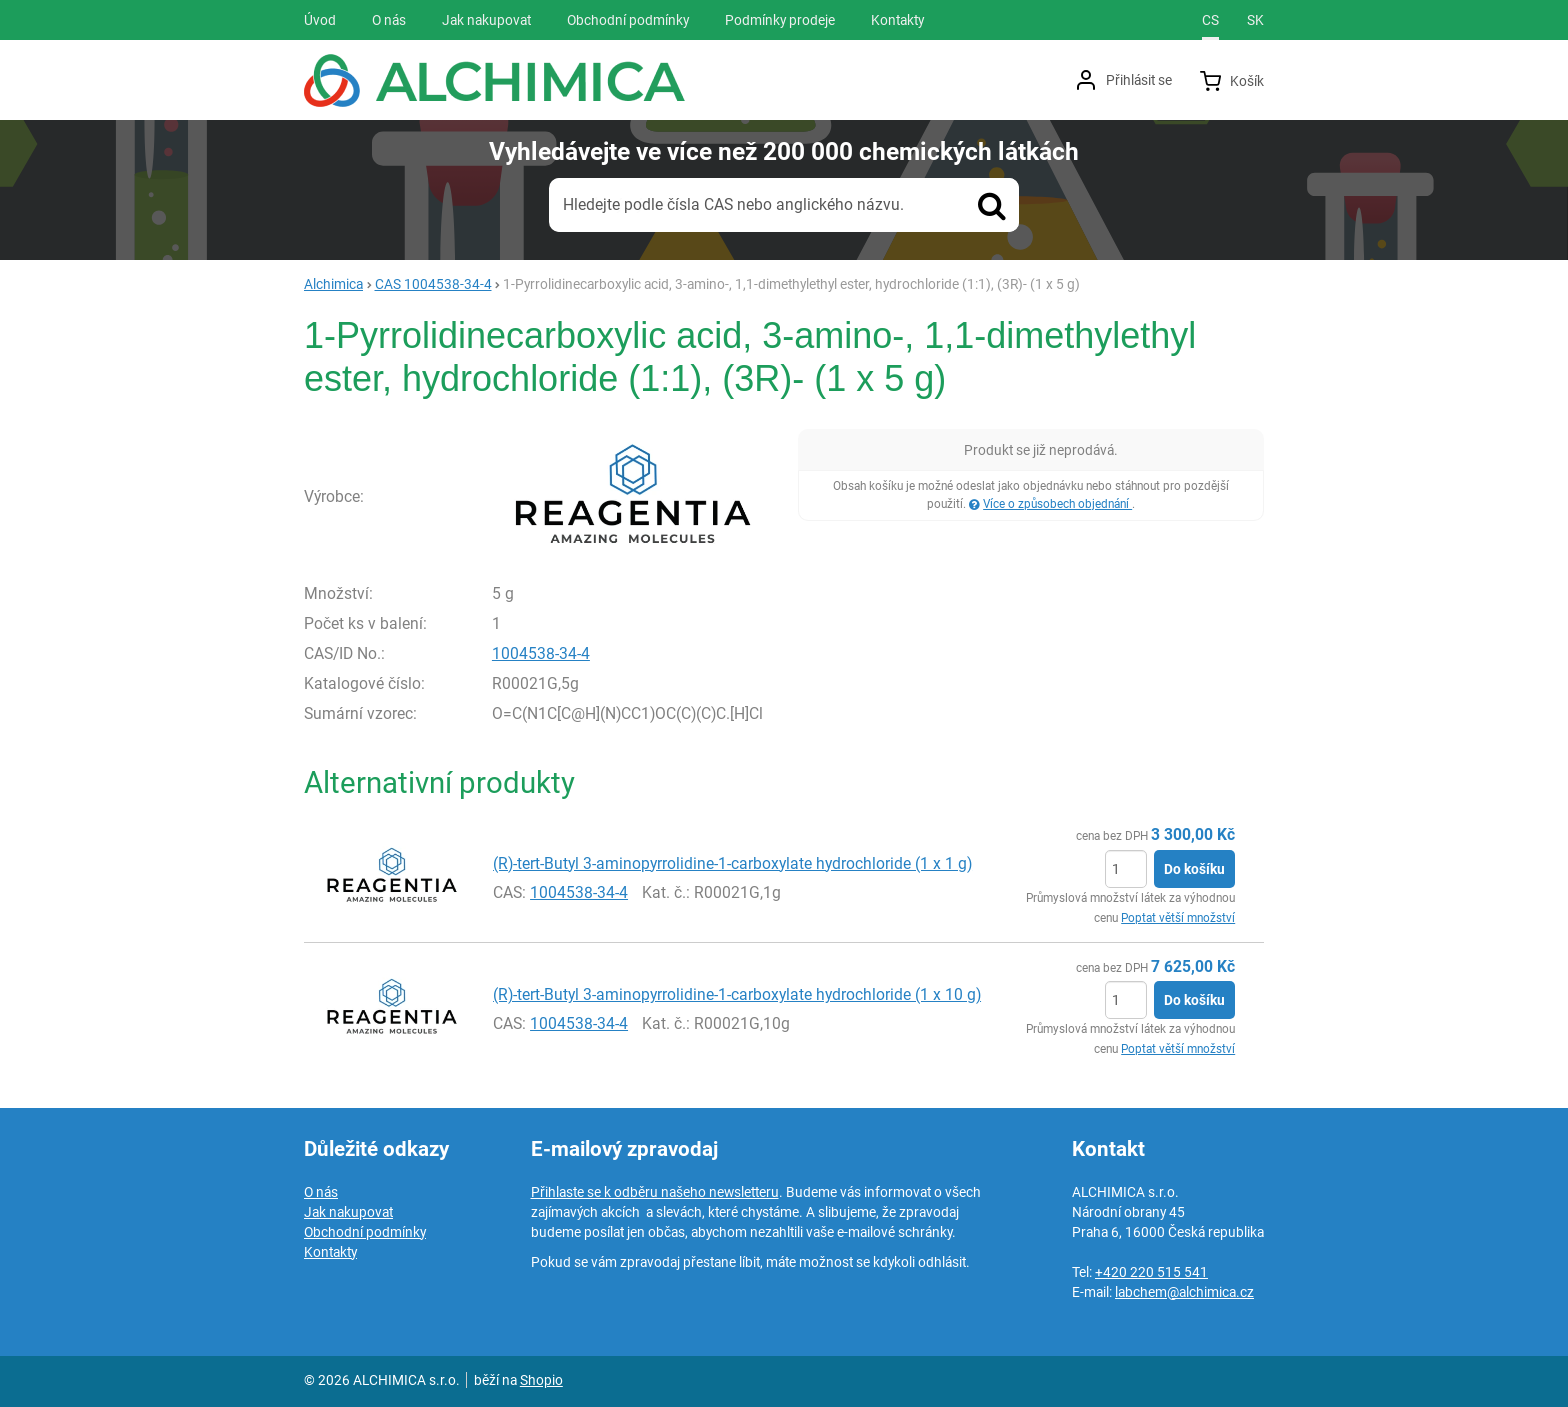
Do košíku (1194, 869)
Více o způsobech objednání (1057, 504)
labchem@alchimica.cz (1184, 1292)
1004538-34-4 (541, 653)
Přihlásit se (1139, 80)
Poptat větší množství (1178, 918)
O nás (321, 1192)
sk (1255, 20)
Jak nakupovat (348, 1212)
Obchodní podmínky (365, 1232)
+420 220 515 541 (1151, 1272)
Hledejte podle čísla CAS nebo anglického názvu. (733, 204)
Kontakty (330, 1252)
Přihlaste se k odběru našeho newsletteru (655, 1192)
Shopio (541, 1380)
